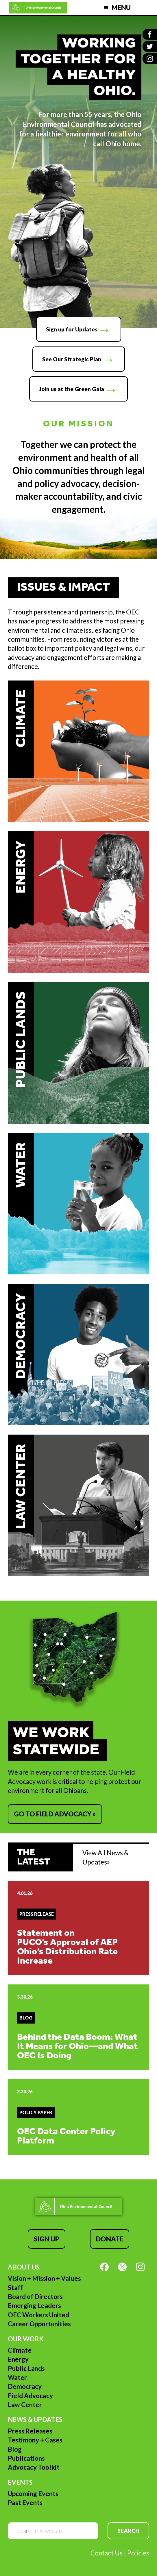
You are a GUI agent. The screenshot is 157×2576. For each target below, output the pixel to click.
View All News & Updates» (105, 1857)
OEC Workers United (38, 2315)
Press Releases (30, 2431)
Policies (138, 2553)
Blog (15, 2449)
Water (17, 2377)
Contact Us (106, 2553)
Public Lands (26, 2368)
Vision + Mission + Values (44, 2278)
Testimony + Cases (35, 2440)
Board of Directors (35, 2296)
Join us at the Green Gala (71, 389)
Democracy (25, 2386)
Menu (121, 7)
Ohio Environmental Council (38, 7)
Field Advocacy (30, 2396)
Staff (15, 2288)
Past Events (25, 2502)
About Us (24, 2267)
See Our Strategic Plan (71, 359)
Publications (26, 2458)
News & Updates (35, 2419)
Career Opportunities (39, 2324)
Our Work (26, 2339)
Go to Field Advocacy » (55, 1814)
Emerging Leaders (34, 2305)
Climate (20, 2350)
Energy (18, 2359)
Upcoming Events (33, 2493)
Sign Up (46, 2239)
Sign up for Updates (71, 329)
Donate (109, 2239)
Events (20, 2482)
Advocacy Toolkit (34, 2467)
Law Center (25, 2405)
